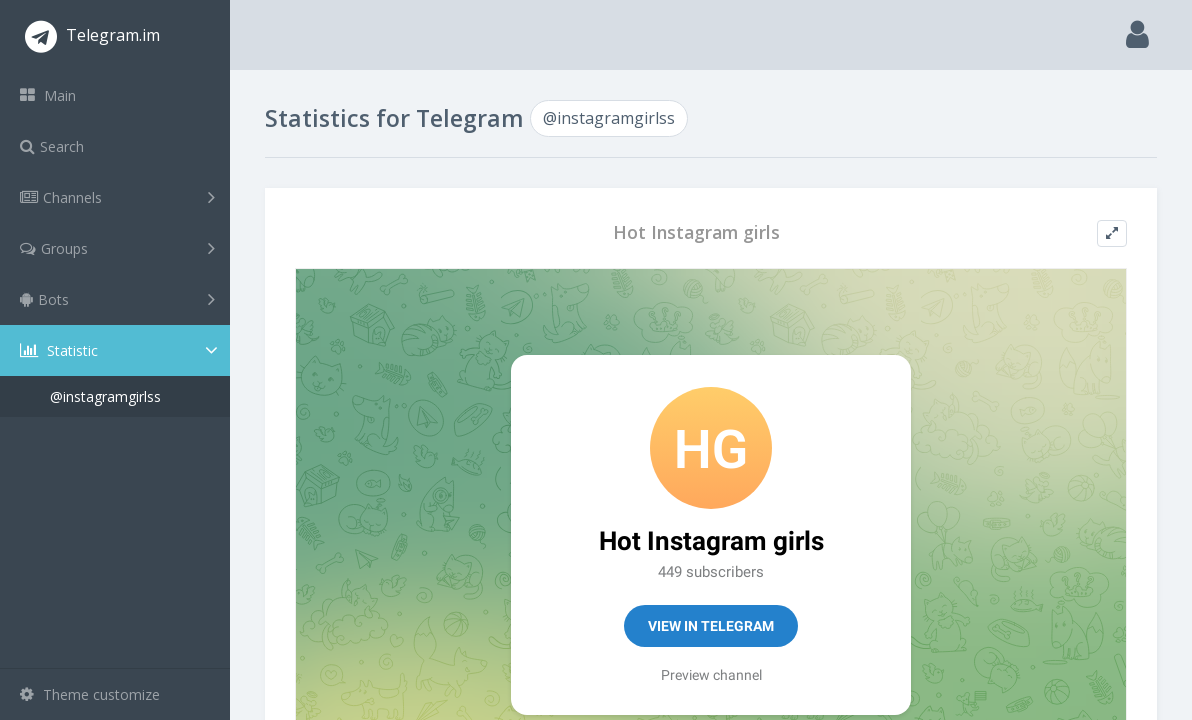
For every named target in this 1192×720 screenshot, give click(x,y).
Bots (117, 299)
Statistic (121, 350)
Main (48, 95)
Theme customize (90, 694)
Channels (117, 197)
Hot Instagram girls (696, 232)
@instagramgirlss (105, 396)
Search (52, 146)
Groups (117, 248)
